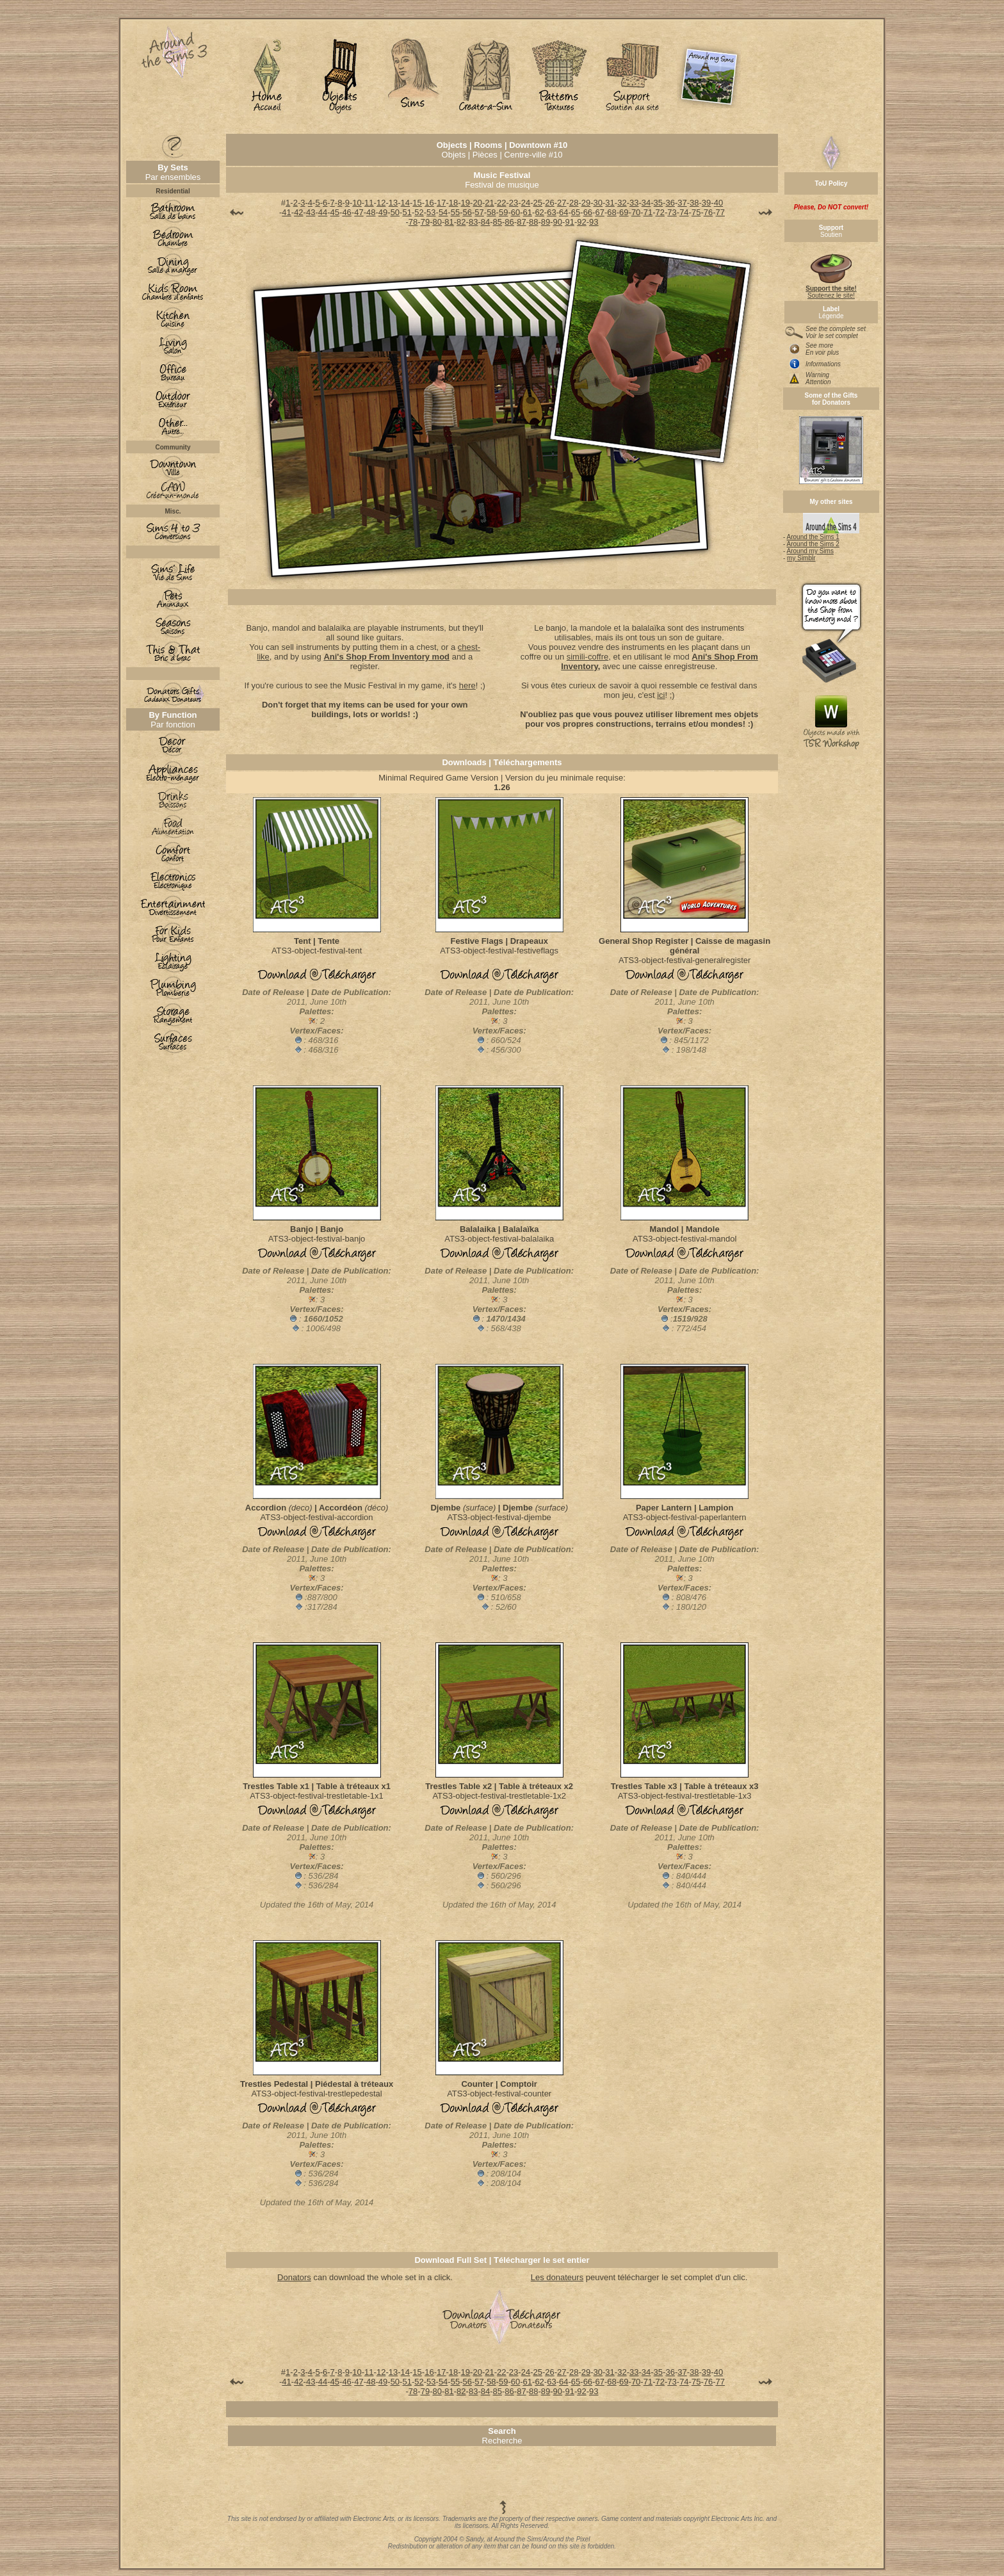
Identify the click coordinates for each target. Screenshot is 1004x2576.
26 (549, 202)
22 (501, 202)
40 (718, 202)
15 (416, 202)
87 (521, 222)
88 (533, 222)
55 (455, 212)
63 (551, 212)
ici (661, 695)
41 (286, 212)
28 (573, 202)
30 (598, 202)
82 (461, 222)
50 (395, 212)
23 (513, 202)
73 (671, 212)
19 (465, 202)
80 (436, 222)
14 (405, 202)
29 (585, 202)
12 (380, 202)
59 (503, 212)
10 (356, 202)
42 (298, 212)
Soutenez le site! (831, 289)
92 (581, 222)
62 (539, 212)
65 (575, 212)
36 (669, 202)
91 (569, 222)
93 (593, 222)
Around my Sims (810, 551)
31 (609, 202)
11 (368, 202)
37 (681, 202)
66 (587, 212)
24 (525, 202)
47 (358, 212)
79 (425, 222)
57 (478, 212)
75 (696, 212)
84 (485, 222)
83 (473, 222)
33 (633, 202)
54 (443, 212)
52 (418, 212)
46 (346, 212)
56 (467, 212)
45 (334, 212)
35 (658, 202)
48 (370, 212)
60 (515, 212)
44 (322, 212)
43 (310, 212)
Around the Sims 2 (813, 543)
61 (527, 212)
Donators (294, 2277)
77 (720, 212)
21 (489, 202)
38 (694, 202)
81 (448, 222)
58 (491, 212)
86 (509, 222)
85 (497, 222)
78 (413, 222)
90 (557, 222)
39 (706, 202)
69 (623, 212)
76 (708, 212)
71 (648, 212)
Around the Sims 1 (813, 536)
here (467, 685)
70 (635, 212)
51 (406, 212)
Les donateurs (557, 2277)
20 (477, 202)
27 (561, 202)
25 (537, 202)
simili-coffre (588, 656)
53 (430, 212)
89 (545, 222)
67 (599, 212)
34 (646, 202)
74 (683, 212)
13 (393, 202)
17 (441, 202)
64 (563, 212)
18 (453, 202)
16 (429, 202)
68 (611, 212)
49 (382, 212)
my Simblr (801, 558)
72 (660, 212)
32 (621, 202)
